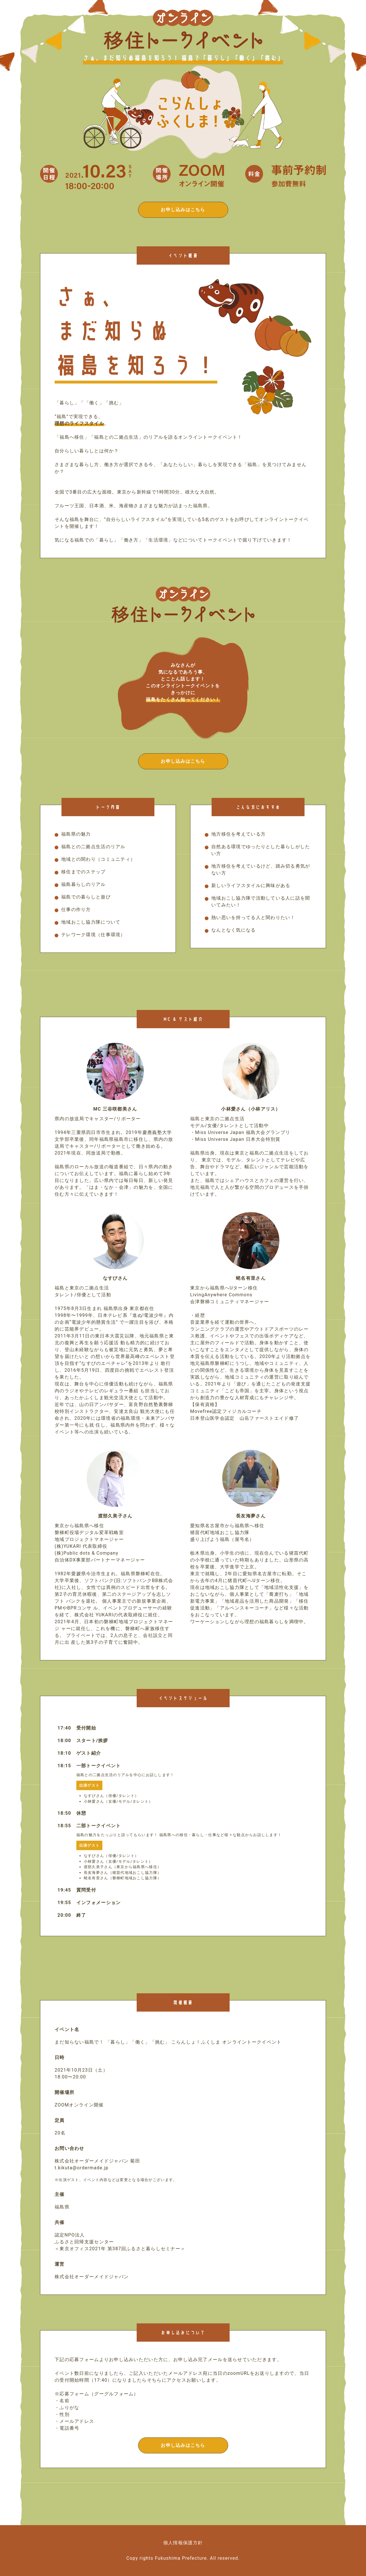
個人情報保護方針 (183, 2542)
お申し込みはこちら (183, 209)
